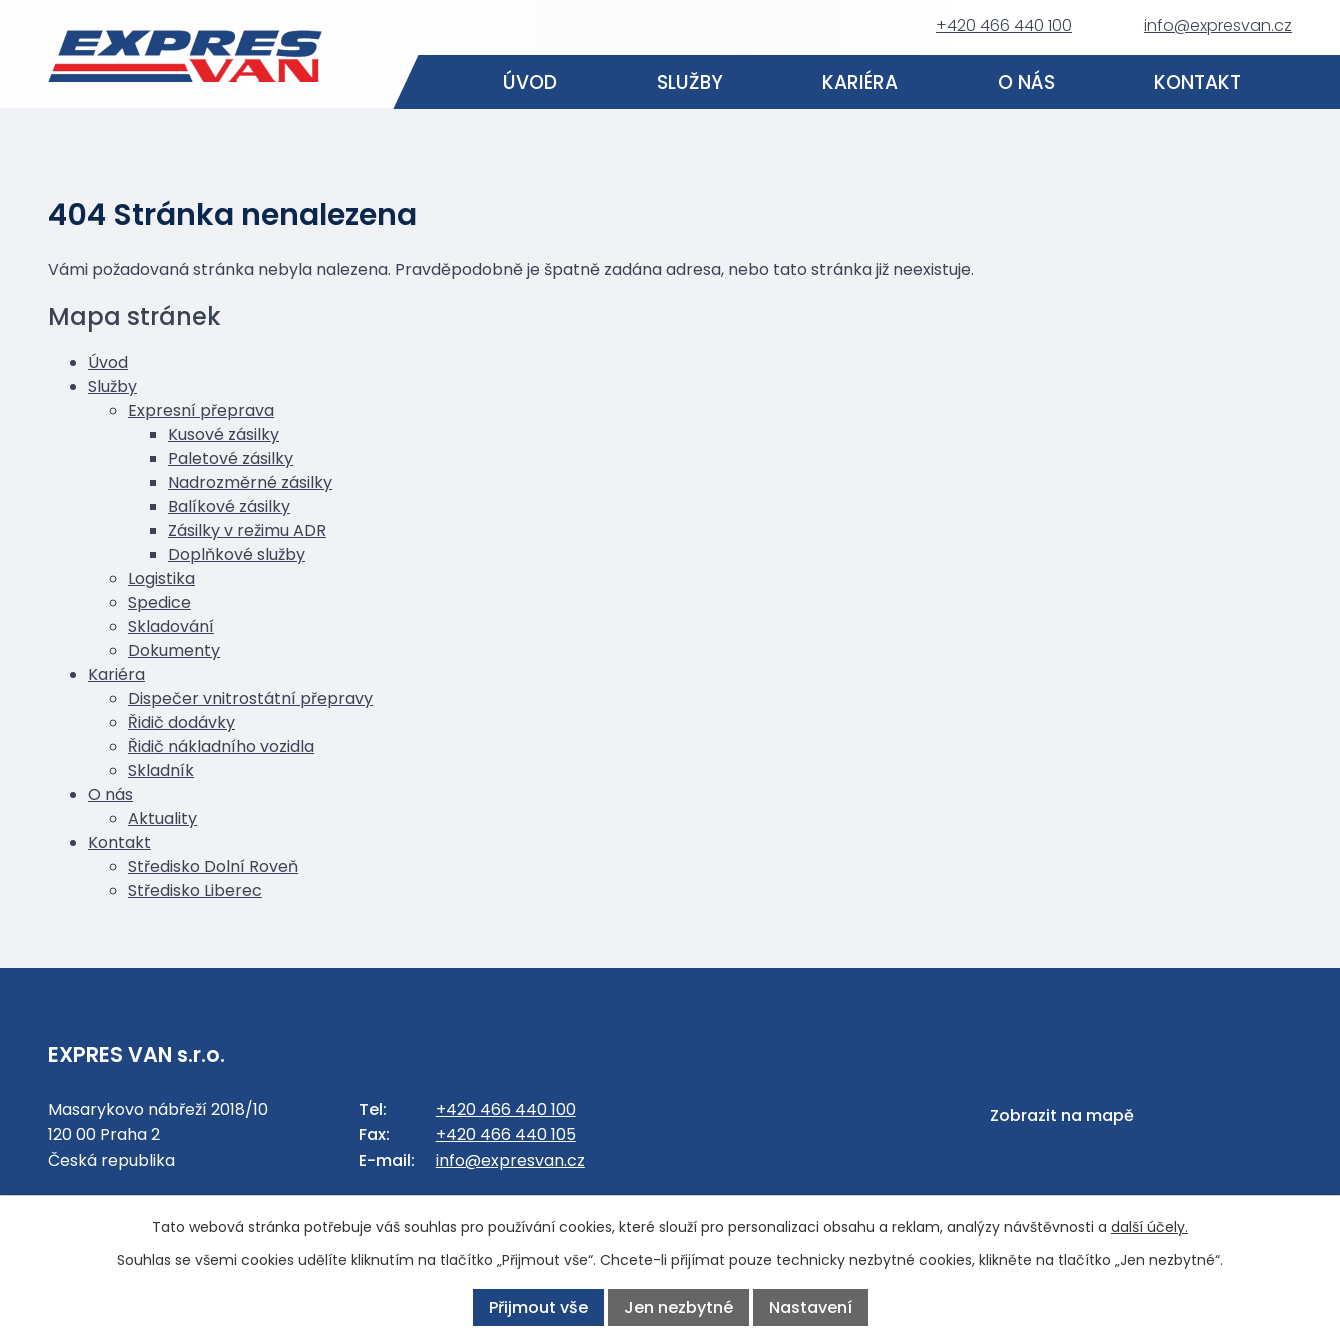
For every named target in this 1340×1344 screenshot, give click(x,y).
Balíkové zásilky (229, 506)
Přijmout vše (538, 1307)
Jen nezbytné (678, 1307)
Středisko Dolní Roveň (213, 866)
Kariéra (860, 82)
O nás (1026, 82)
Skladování (171, 626)
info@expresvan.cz (1218, 25)
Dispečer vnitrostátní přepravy (250, 698)
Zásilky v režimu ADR (247, 530)
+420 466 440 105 (506, 1134)
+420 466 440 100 (1004, 25)
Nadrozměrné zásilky (250, 482)
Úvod (530, 82)
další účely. (1149, 1227)
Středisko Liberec (195, 890)
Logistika (161, 578)
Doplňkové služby (236, 554)
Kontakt (1198, 82)
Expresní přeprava (201, 410)
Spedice (159, 602)
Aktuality (162, 818)
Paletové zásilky (230, 458)
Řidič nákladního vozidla (221, 746)
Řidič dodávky (181, 722)
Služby (690, 82)
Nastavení (810, 1307)
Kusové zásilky (223, 434)
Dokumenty (174, 650)
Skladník (161, 770)
